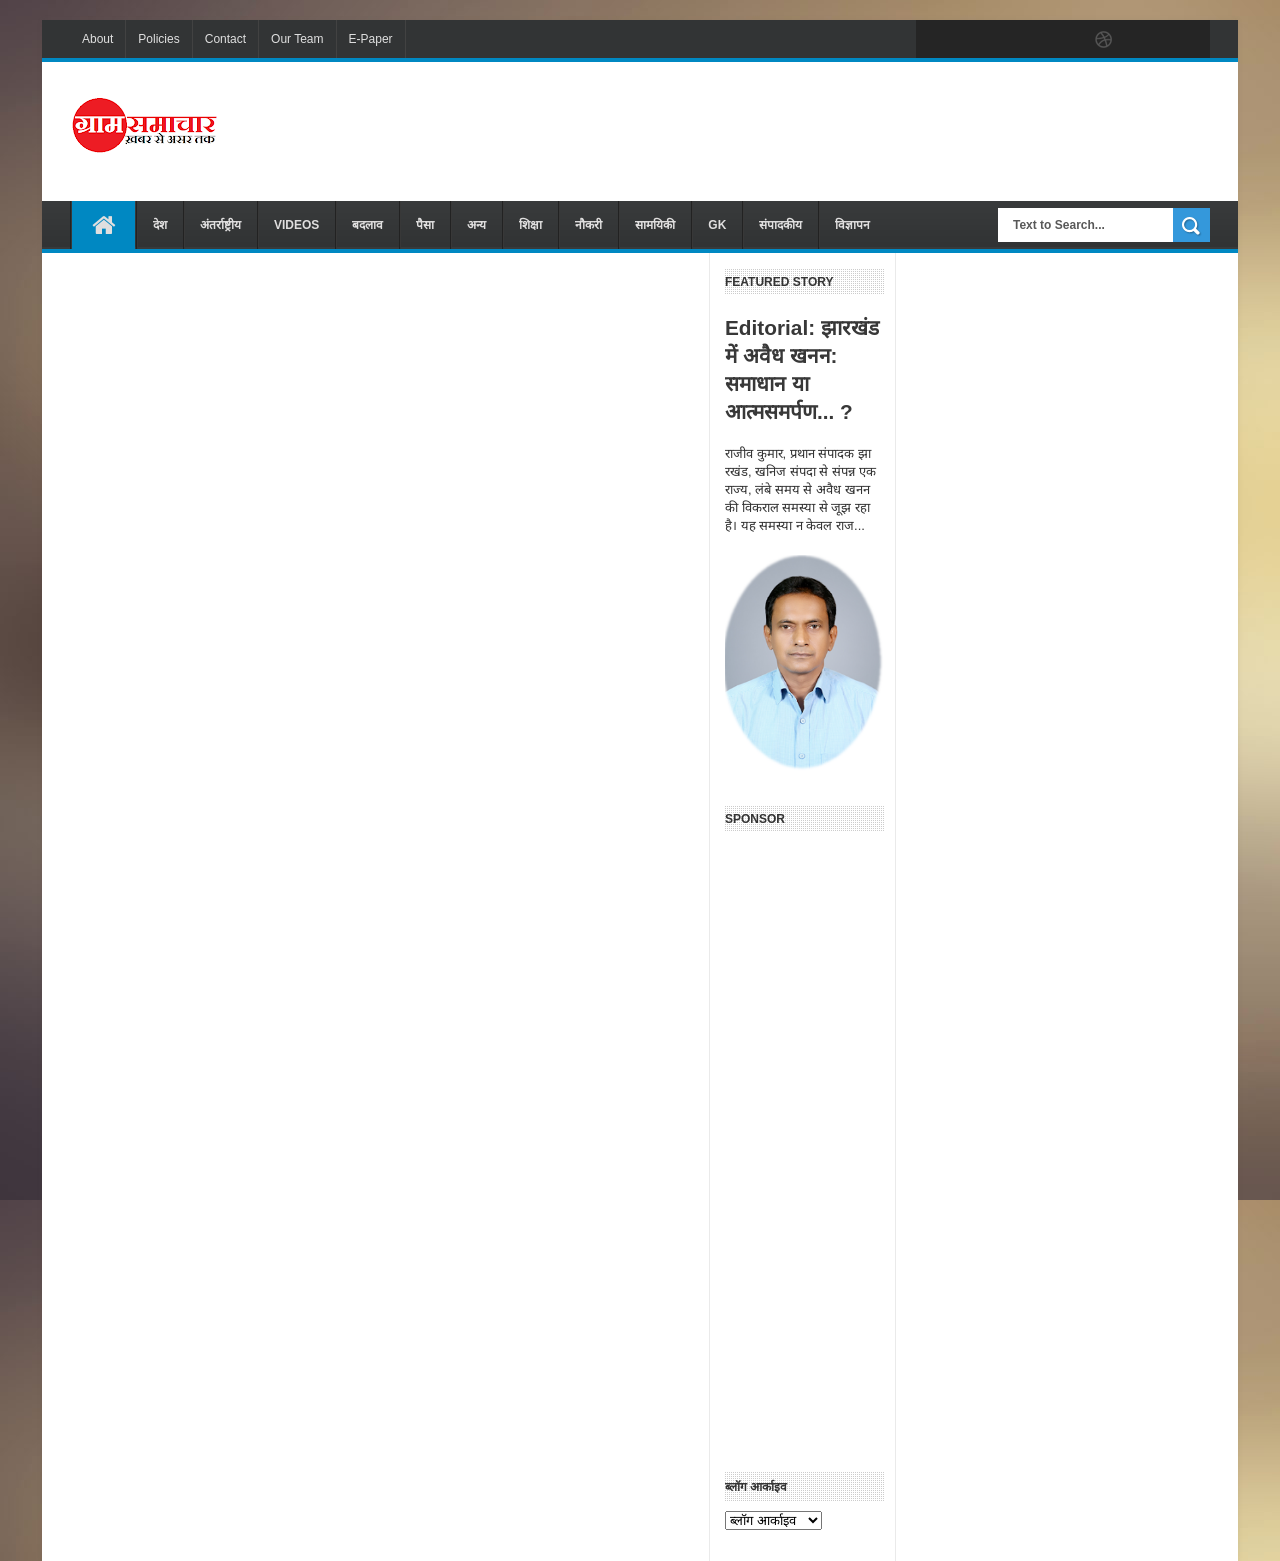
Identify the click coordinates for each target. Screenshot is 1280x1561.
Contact (225, 39)
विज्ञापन (852, 225)
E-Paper (371, 39)
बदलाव (367, 225)
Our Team (297, 39)
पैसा (425, 225)
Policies (158, 39)
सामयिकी (655, 225)
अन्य (476, 225)
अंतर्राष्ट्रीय (220, 225)
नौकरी (588, 225)
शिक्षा (530, 225)
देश (160, 225)
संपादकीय (780, 225)
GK (717, 225)
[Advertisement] (846, 129)
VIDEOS (296, 225)
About (97, 39)
